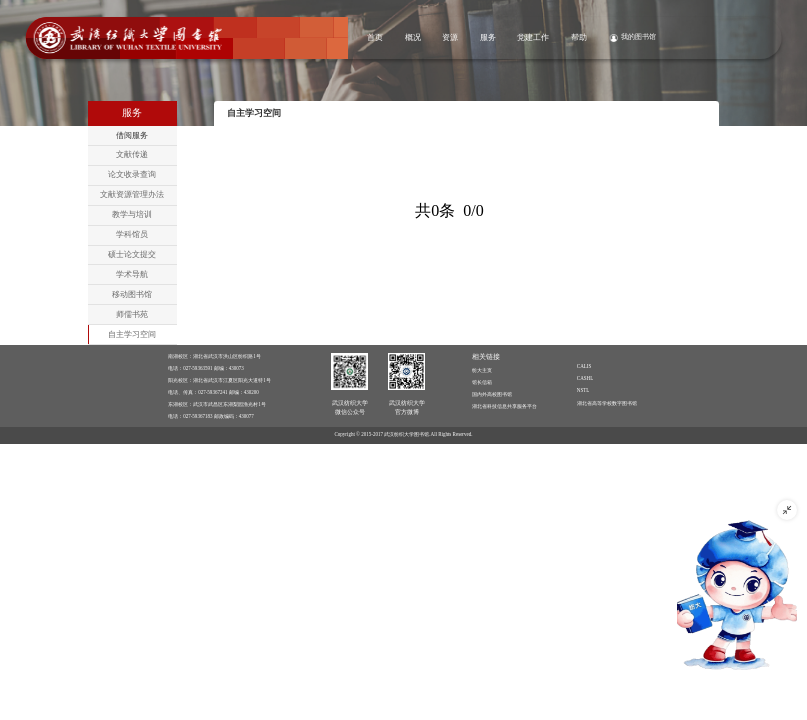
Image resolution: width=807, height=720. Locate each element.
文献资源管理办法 (132, 194)
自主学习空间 (132, 334)
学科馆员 (132, 234)
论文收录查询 (132, 174)
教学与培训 (132, 214)
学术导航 (132, 274)
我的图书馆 (638, 36)
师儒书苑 (132, 314)
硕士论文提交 (132, 254)
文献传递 (132, 154)
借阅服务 (132, 135)
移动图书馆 (132, 294)
